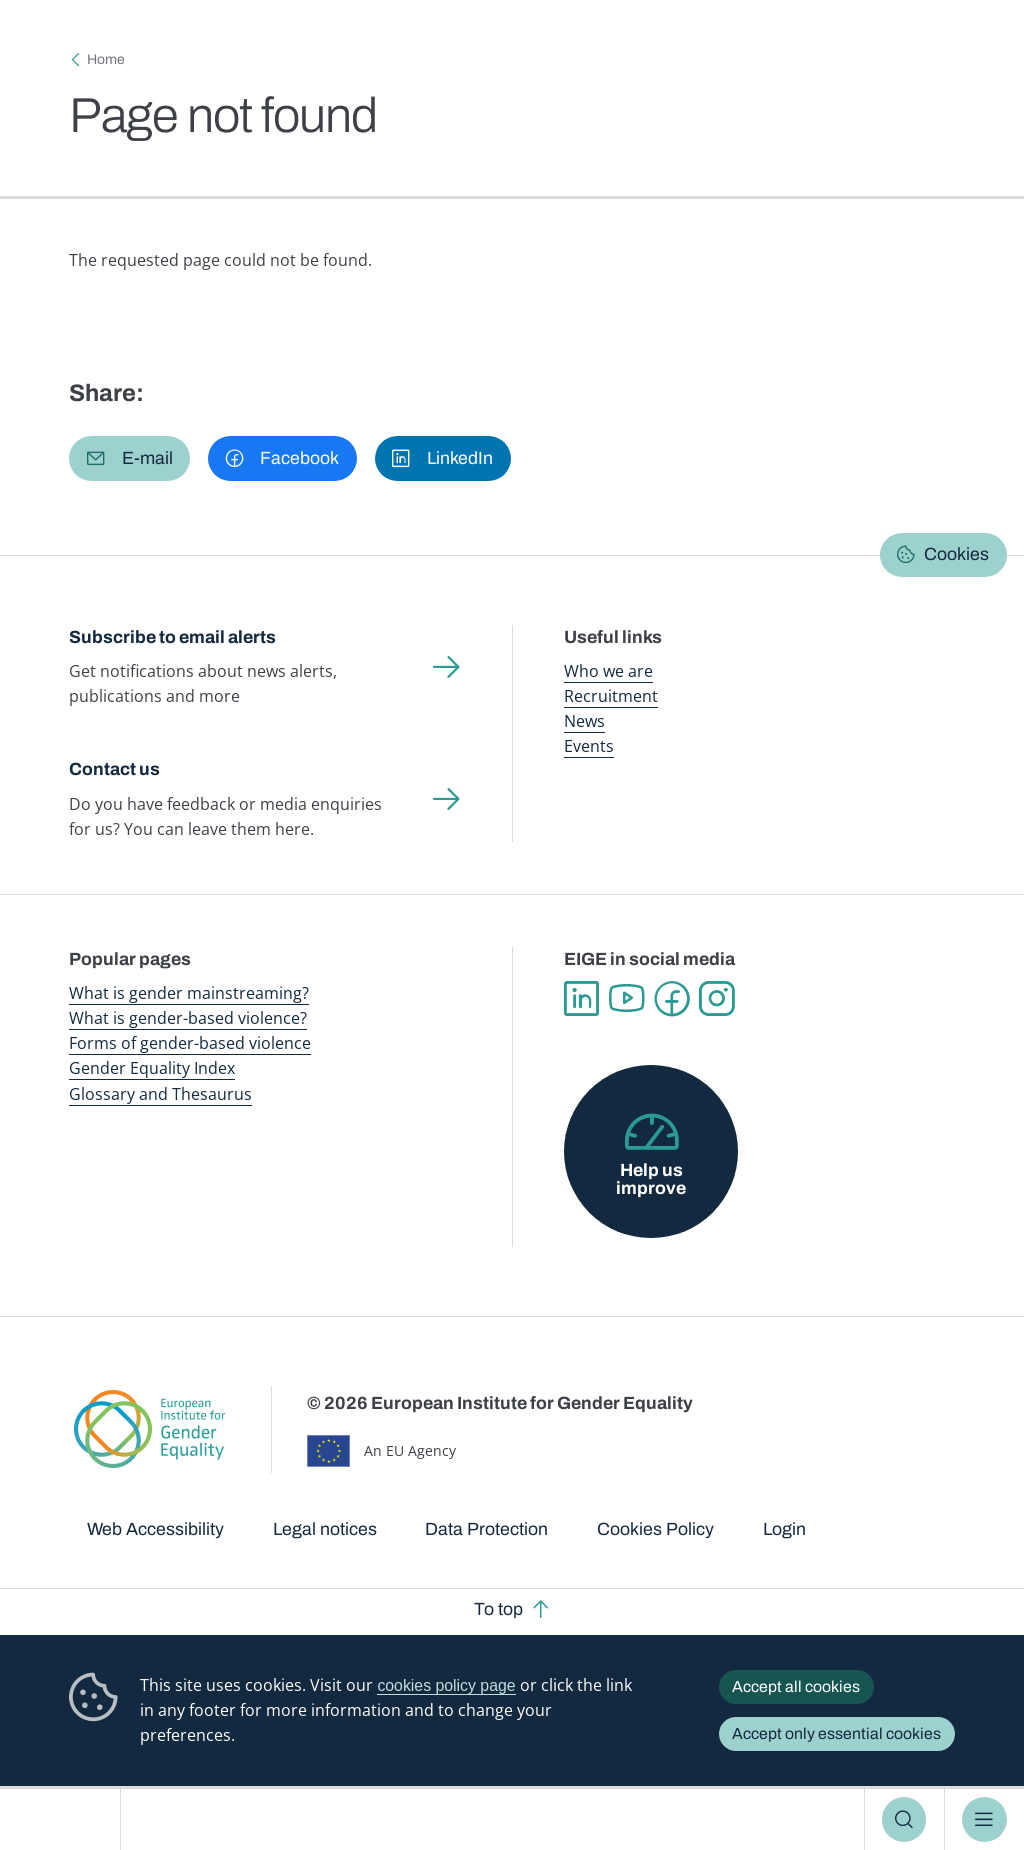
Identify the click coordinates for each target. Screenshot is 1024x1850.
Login (784, 1529)
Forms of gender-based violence (190, 1043)
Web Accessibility (155, 1529)
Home (106, 59)
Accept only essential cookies (836, 1733)
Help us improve (651, 1179)
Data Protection (486, 1529)
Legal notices (325, 1529)
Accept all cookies (796, 1686)
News (584, 721)
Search (904, 1819)
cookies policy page (446, 1685)
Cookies (956, 554)
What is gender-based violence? (188, 1018)
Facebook (671, 998)
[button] (129, 458)
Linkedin (581, 998)
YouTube (626, 998)
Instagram (716, 998)
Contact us (114, 769)
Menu (984, 1819)
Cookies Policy (655, 1529)
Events (589, 746)
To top (498, 1609)
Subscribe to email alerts (172, 637)
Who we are (608, 671)
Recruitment (611, 696)
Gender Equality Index (152, 1068)
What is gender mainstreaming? (189, 993)
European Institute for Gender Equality (68, 1819)
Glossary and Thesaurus (160, 1094)
